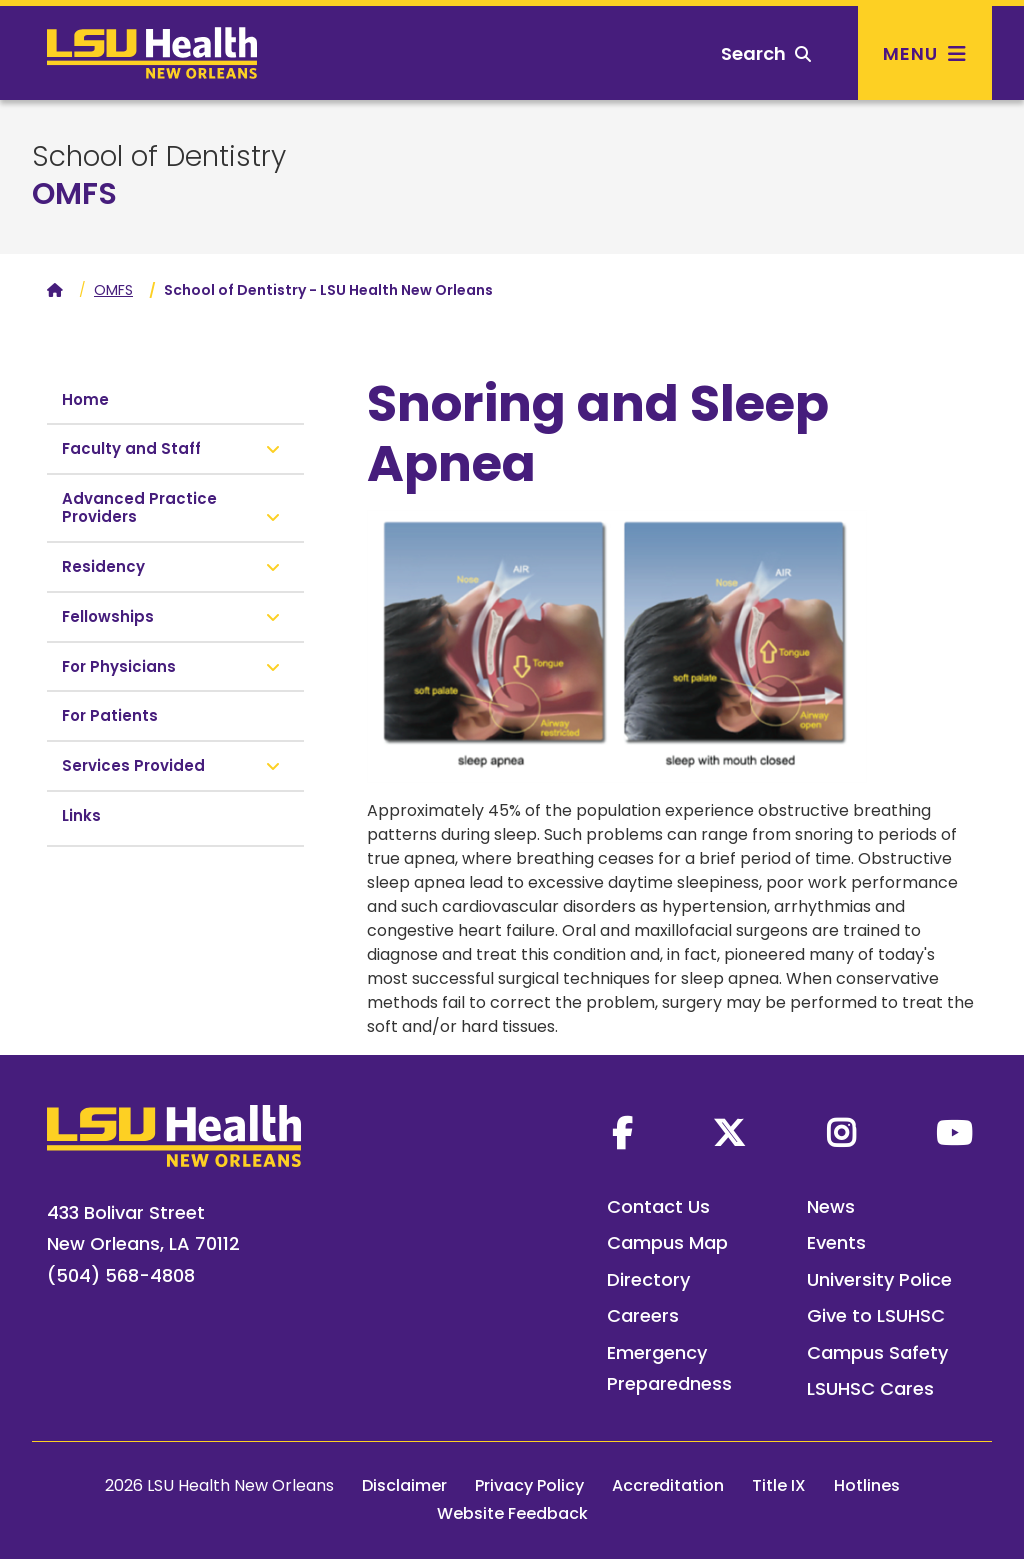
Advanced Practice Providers (139, 507)
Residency (103, 566)
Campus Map (667, 1242)
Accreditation (668, 1485)
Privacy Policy (529, 1485)
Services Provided (133, 765)
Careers (643, 1315)
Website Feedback (512, 1513)
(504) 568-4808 (121, 1275)
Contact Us (658, 1206)
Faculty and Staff (131, 448)
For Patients (110, 715)
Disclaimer (404, 1485)
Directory (648, 1279)
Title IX (779, 1485)
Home (85, 399)
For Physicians (119, 666)
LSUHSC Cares (870, 1388)
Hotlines (867, 1485)
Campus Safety (877, 1352)
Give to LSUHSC (876, 1315)
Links (81, 815)
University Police (879, 1279)
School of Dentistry (159, 157)
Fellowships (108, 616)
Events (836, 1242)
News (831, 1206)
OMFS (74, 194)
